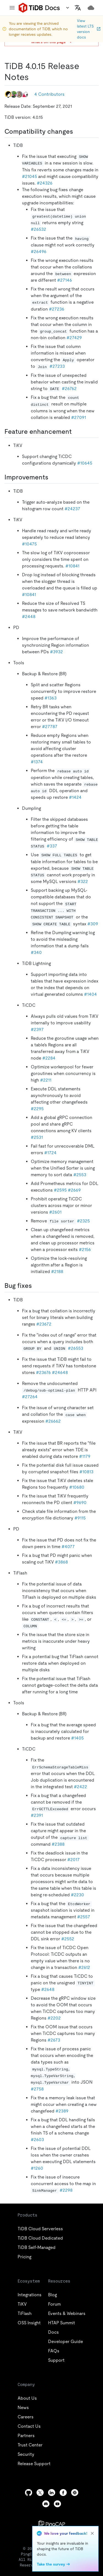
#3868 (61, 1562)
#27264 (30, 1396)
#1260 (37, 2168)
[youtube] (57, 2503)
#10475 (29, 544)
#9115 (80, 1518)
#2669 (74, 1190)
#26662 (53, 1421)
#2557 (83, 1916)
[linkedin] (51, 2492)
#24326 (44, 183)
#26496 (38, 251)
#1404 (90, 994)
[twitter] (40, 2492)
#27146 (64, 280)
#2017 (73, 1859)
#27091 (78, 417)
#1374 (37, 761)
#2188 (57, 1271)
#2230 (77, 1894)
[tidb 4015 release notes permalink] (33, 77)
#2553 (79, 1174)
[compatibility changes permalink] (77, 131)
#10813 (86, 1471)
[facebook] (63, 2492)
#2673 (54, 2040)
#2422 (80, 1786)
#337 (52, 846)
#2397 (37, 1029)
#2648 (47, 1989)
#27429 (74, 337)
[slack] (74, 2492)
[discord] (46, 2503)
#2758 (37, 2089)
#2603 (37, 2139)
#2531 (37, 1137)
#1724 (50, 1152)
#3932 (56, 651)
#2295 (37, 1108)
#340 (36, 952)
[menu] (12, 7)
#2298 (66, 2190)
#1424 (75, 797)
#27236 (56, 309)
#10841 (72, 566)
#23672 (43, 1324)
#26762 (69, 388)
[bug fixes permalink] (36, 1285)
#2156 (85, 1249)
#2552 (67, 1938)
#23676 (43, 1372)
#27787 (49, 726)
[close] (92, 2533)
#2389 (61, 2111)
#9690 (80, 1502)
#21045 (29, 176)
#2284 (48, 1058)
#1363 (50, 698)
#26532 (38, 229)
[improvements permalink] (52, 477)
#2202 (54, 2018)
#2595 (60, 1190)
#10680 (76, 1487)
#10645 (84, 463)
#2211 (45, 1080)
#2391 (37, 1815)
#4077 (68, 1546)
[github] (28, 2492)
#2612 (84, 1967)
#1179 (84, 1456)
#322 (82, 881)
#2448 (28, 616)
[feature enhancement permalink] (76, 431)
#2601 (55, 1212)
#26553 (75, 1348)
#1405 (77, 1738)
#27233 (57, 366)
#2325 (83, 1220)
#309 (92, 923)
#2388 (58, 1844)
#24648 (60, 1372)
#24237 (72, 508)
